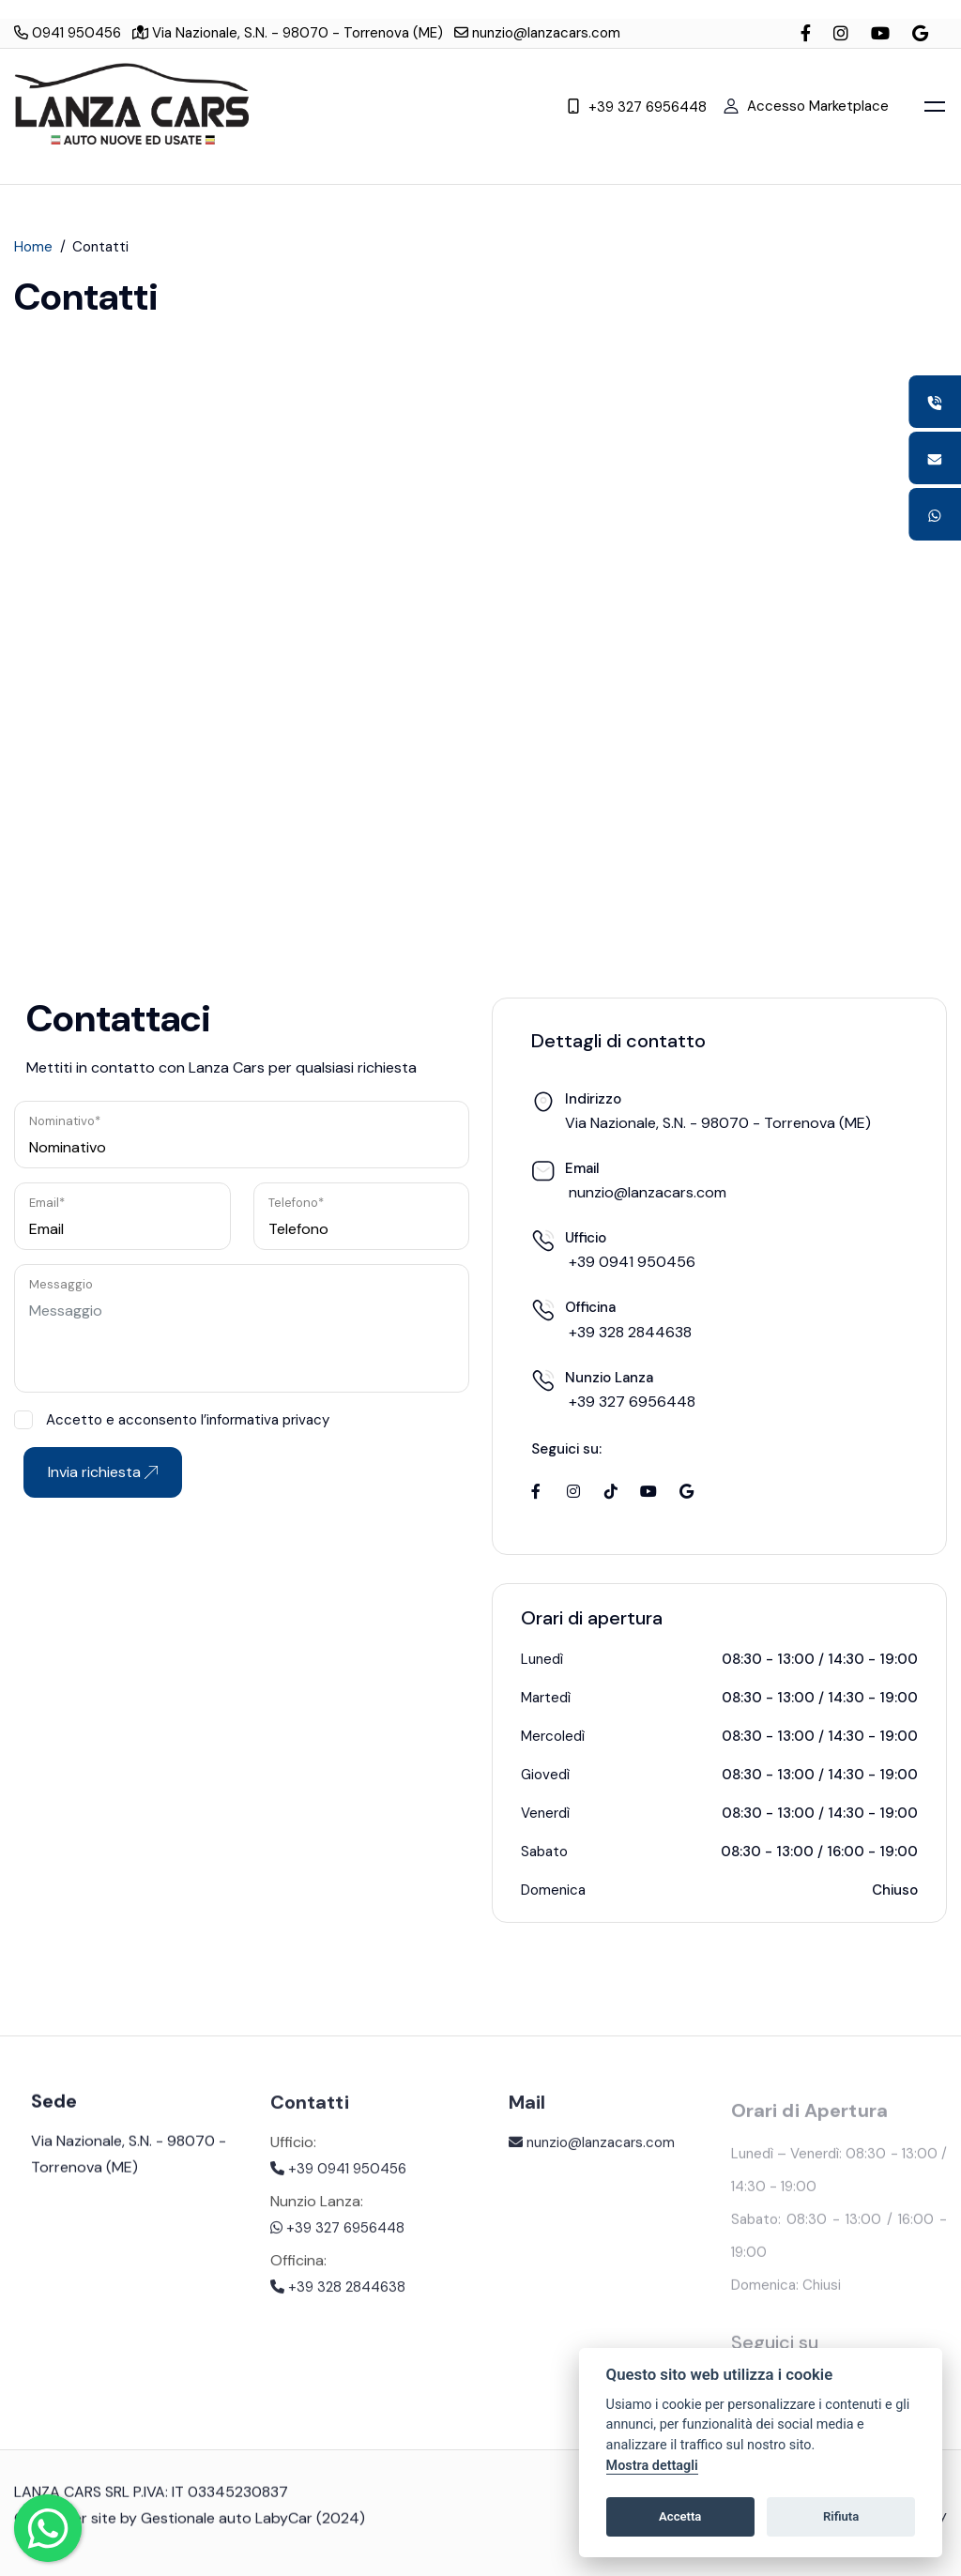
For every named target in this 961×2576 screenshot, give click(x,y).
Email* (47, 1203)
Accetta (680, 2516)
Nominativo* (64, 1121)
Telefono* (296, 1203)
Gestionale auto (196, 2528)
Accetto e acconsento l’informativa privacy (171, 1419)
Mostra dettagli (652, 2466)
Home (33, 248)
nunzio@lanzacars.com (537, 32)
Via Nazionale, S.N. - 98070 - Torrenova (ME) (287, 32)
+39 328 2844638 (337, 2299)
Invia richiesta (103, 1472)
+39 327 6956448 (637, 106)
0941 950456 (67, 32)
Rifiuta (841, 2516)
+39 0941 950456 (338, 2181)
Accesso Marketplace (806, 105)
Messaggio (61, 1284)
